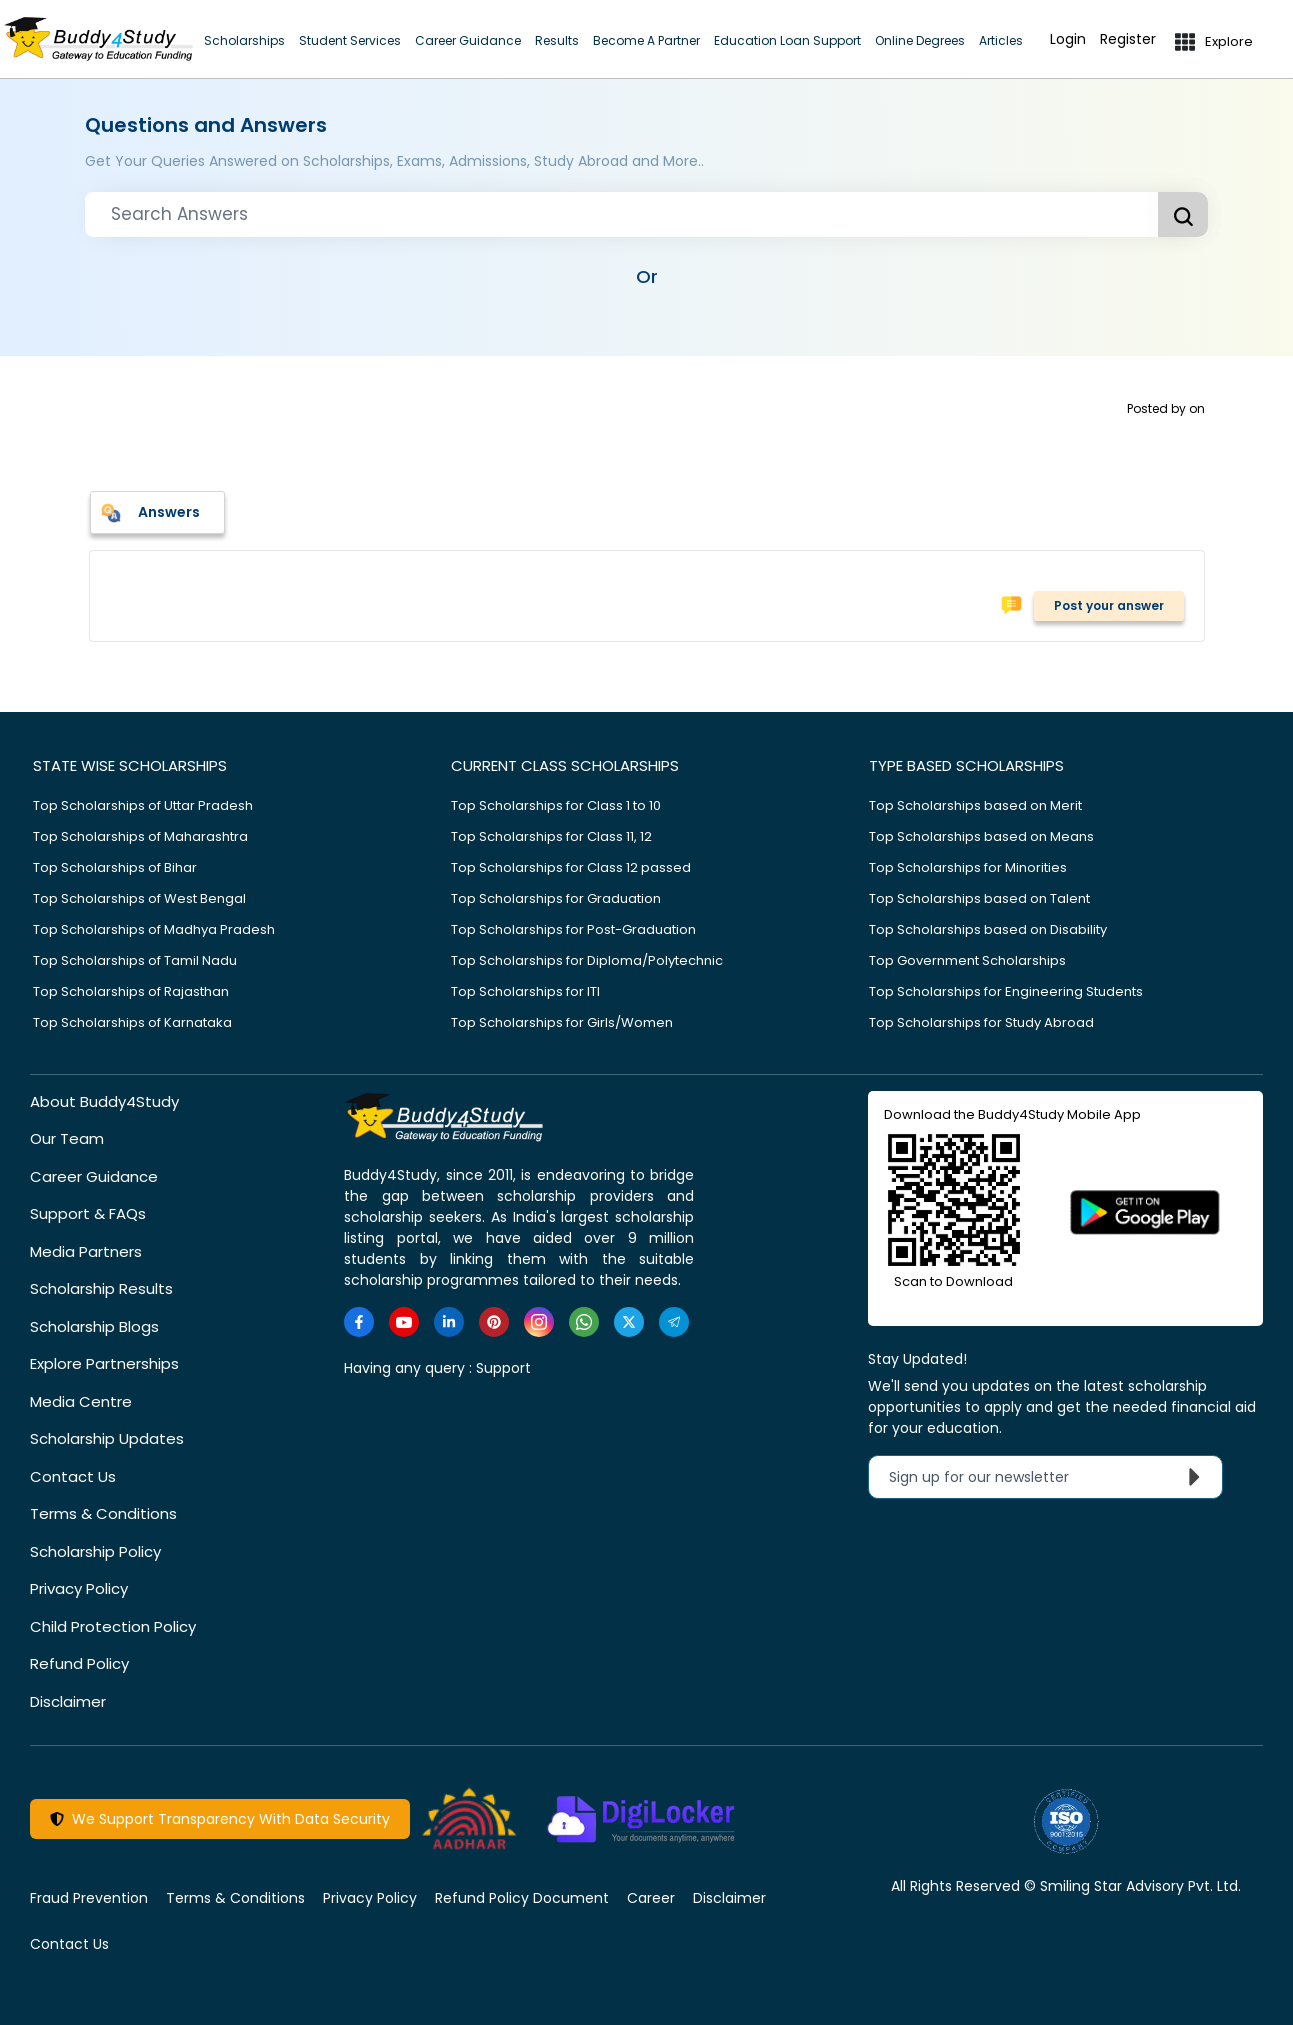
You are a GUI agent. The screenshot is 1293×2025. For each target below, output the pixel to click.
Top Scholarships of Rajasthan (131, 991)
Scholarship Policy (95, 1551)
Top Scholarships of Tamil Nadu (135, 960)
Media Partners (86, 1251)
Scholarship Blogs (94, 1326)
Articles (1001, 40)
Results (557, 40)
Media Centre (81, 1401)
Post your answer (1109, 605)
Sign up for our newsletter (1049, 1477)
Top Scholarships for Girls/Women (562, 1022)
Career (651, 1898)
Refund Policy (79, 1663)
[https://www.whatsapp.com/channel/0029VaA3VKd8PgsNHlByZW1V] (584, 1322)
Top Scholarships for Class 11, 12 (551, 836)
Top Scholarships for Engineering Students (1006, 991)
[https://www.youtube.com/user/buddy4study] (404, 1322)
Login (1068, 39)
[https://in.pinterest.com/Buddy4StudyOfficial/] (494, 1322)
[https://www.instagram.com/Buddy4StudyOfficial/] (539, 1322)
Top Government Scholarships (967, 960)
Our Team (67, 1138)
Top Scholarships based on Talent (979, 898)
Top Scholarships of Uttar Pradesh (143, 805)
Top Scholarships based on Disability (988, 929)
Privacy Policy (79, 1588)
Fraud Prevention (89, 1898)
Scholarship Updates (107, 1438)
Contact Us (73, 1476)
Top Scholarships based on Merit (975, 805)
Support (503, 1368)
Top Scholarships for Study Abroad (981, 1022)
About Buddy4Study (104, 1101)
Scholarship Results (101, 1288)
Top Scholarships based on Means (981, 836)
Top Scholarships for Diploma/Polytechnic (587, 960)
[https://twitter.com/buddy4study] (629, 1322)
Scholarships (244, 40)
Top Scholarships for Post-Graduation (573, 929)
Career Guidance (468, 40)
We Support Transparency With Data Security (220, 1819)
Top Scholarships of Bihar (115, 867)
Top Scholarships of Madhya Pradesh (154, 929)
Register (1128, 39)
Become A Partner (646, 40)
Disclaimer (68, 1701)
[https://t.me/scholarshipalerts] (674, 1322)
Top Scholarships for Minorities (968, 867)
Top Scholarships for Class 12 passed (571, 867)
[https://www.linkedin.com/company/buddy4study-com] (449, 1322)
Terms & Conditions (103, 1513)
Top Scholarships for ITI (525, 991)
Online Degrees (920, 40)
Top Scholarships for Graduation (556, 898)
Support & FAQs (88, 1213)
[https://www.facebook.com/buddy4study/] (359, 1322)
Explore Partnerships (104, 1363)
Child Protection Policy (113, 1626)
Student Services (350, 40)
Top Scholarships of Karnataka (132, 1022)
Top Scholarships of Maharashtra (140, 836)
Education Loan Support (787, 40)
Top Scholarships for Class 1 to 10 (556, 805)
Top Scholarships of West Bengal (139, 898)
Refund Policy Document (522, 1898)
